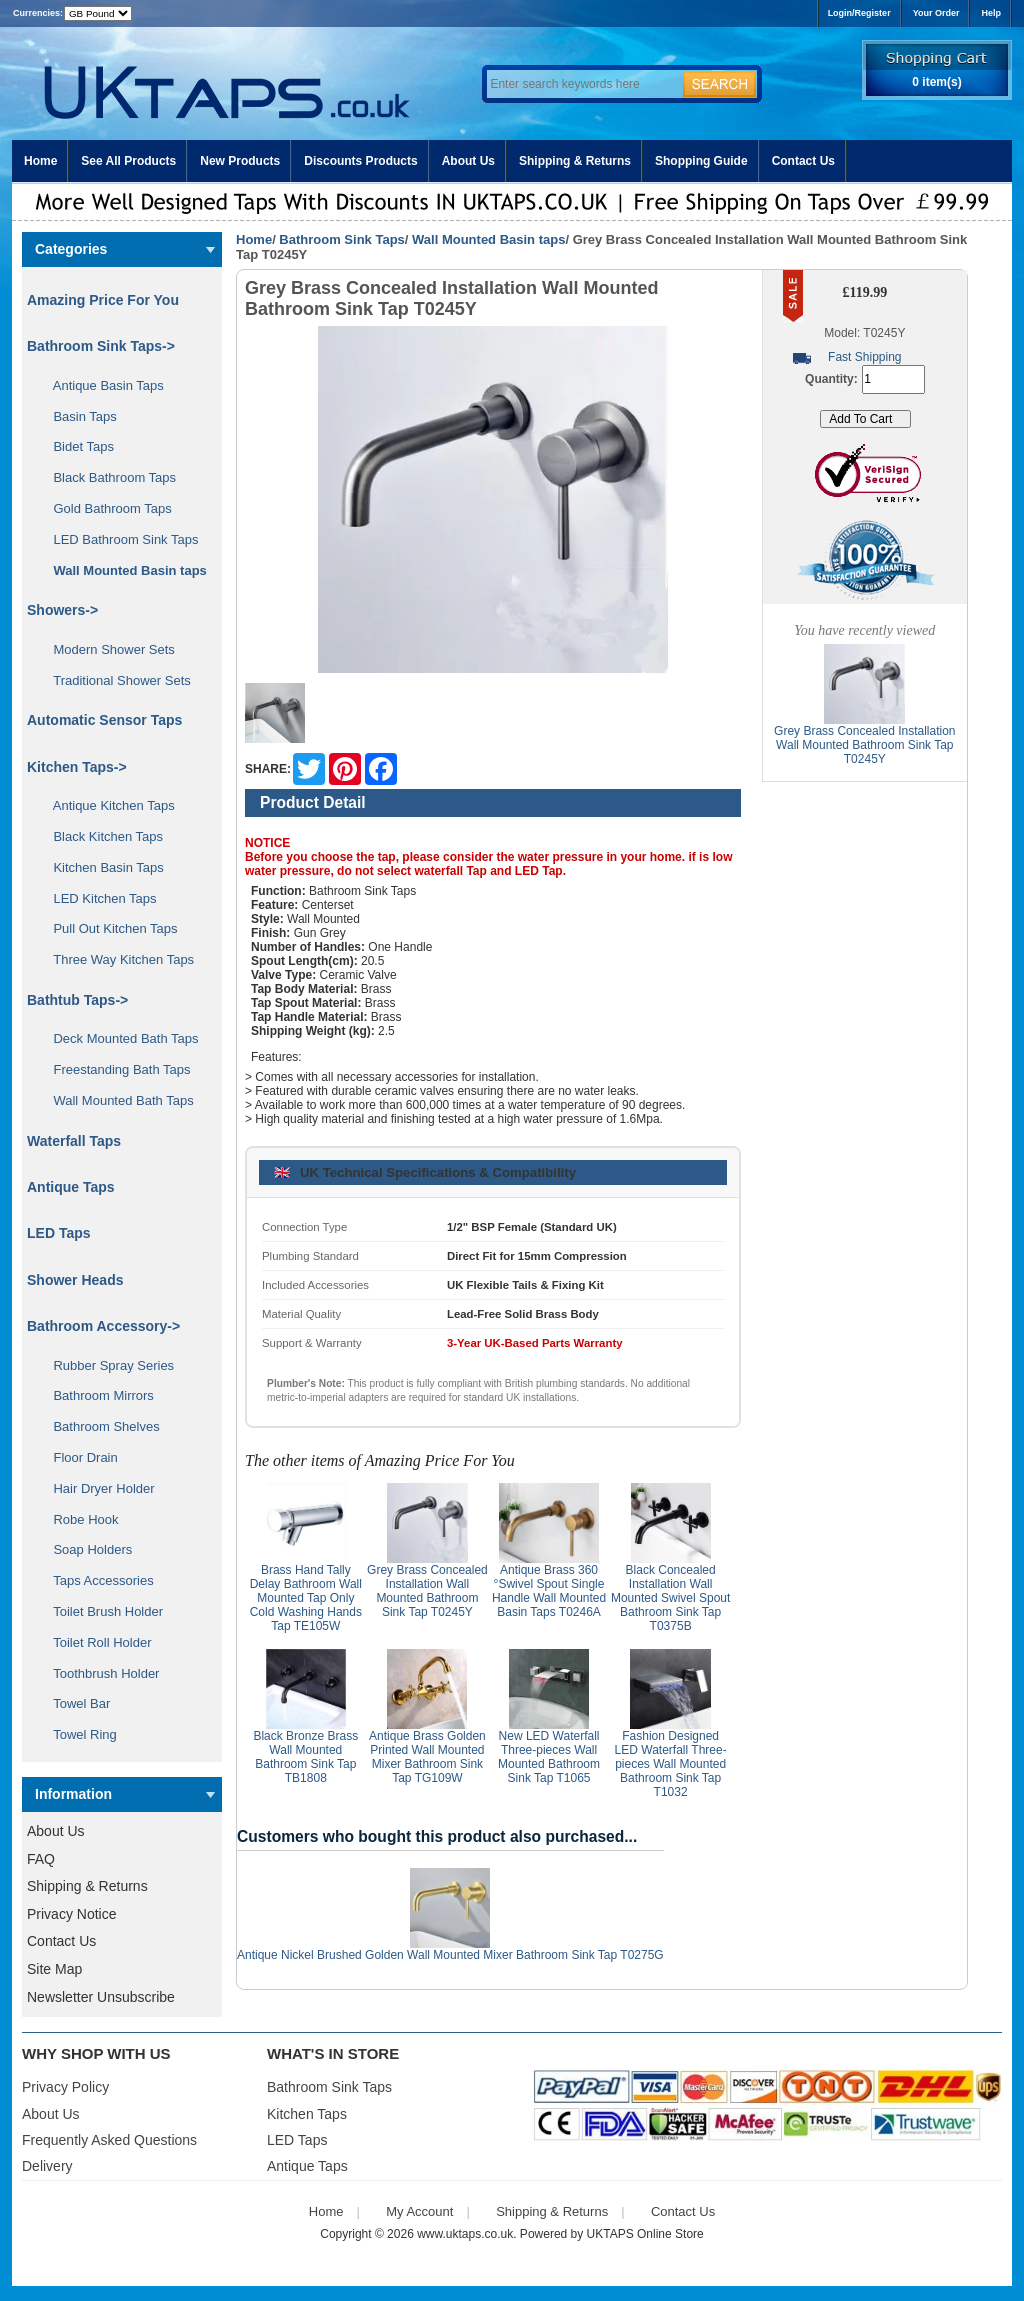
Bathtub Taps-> (77, 1000)
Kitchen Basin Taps (101, 867)
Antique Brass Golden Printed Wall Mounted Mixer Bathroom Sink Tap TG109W (427, 1757)
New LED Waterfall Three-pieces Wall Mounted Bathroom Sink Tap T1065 (549, 1757)
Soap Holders (85, 1549)
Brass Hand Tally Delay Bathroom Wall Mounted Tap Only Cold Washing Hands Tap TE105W (306, 1598)
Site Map (54, 1969)
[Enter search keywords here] (582, 84)
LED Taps (59, 1233)
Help (991, 13)
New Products (240, 161)
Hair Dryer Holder (97, 1488)
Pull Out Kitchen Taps (108, 928)
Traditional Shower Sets (115, 680)
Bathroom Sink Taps (341, 239)
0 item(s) (936, 82)
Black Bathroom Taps (107, 477)
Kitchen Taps (307, 2114)
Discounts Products (360, 161)
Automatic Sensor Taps (104, 720)
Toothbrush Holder (99, 1673)
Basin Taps (78, 416)
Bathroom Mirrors (96, 1395)
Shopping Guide (701, 161)
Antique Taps (71, 1187)
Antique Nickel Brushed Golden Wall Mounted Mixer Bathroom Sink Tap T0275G (450, 1955)
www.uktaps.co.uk (465, 2234)
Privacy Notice (71, 1914)
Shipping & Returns (575, 161)
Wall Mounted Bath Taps (116, 1100)
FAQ (41, 1859)
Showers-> (62, 610)
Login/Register (859, 13)
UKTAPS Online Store (645, 2234)
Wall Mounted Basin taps (488, 239)
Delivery (47, 2166)
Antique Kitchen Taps (107, 805)
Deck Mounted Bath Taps (118, 1038)
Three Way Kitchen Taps (116, 959)
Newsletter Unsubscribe (101, 1997)
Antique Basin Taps (101, 385)
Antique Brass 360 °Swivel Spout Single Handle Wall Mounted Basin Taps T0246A (549, 1591)
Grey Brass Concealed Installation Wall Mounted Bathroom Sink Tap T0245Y (427, 1591)
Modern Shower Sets (107, 649)
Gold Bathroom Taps (105, 508)
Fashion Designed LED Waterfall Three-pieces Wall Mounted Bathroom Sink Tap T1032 (671, 1764)
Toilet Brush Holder (101, 1611)
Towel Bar (74, 1703)
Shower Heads (75, 1280)
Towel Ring (78, 1734)
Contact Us (803, 161)
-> (101, 346)
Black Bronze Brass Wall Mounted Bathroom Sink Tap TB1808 (305, 1757)
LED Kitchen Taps (98, 898)
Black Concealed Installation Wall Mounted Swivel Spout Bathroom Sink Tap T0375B (670, 1598)
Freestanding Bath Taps (115, 1069)
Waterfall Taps (74, 1141)
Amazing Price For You (103, 300)
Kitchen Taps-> (77, 767)
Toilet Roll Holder (95, 1642)
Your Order (936, 13)
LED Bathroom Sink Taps (118, 539)
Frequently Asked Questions (109, 2140)
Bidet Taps (76, 446)
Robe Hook (79, 1519)
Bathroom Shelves (99, 1426)
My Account (419, 2211)
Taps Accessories (96, 1580)
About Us (468, 161)
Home (40, 161)
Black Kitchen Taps (101, 836)
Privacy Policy (65, 2087)
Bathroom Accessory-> (103, 1326)
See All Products (128, 161)
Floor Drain (78, 1457)
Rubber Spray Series (106, 1365)
